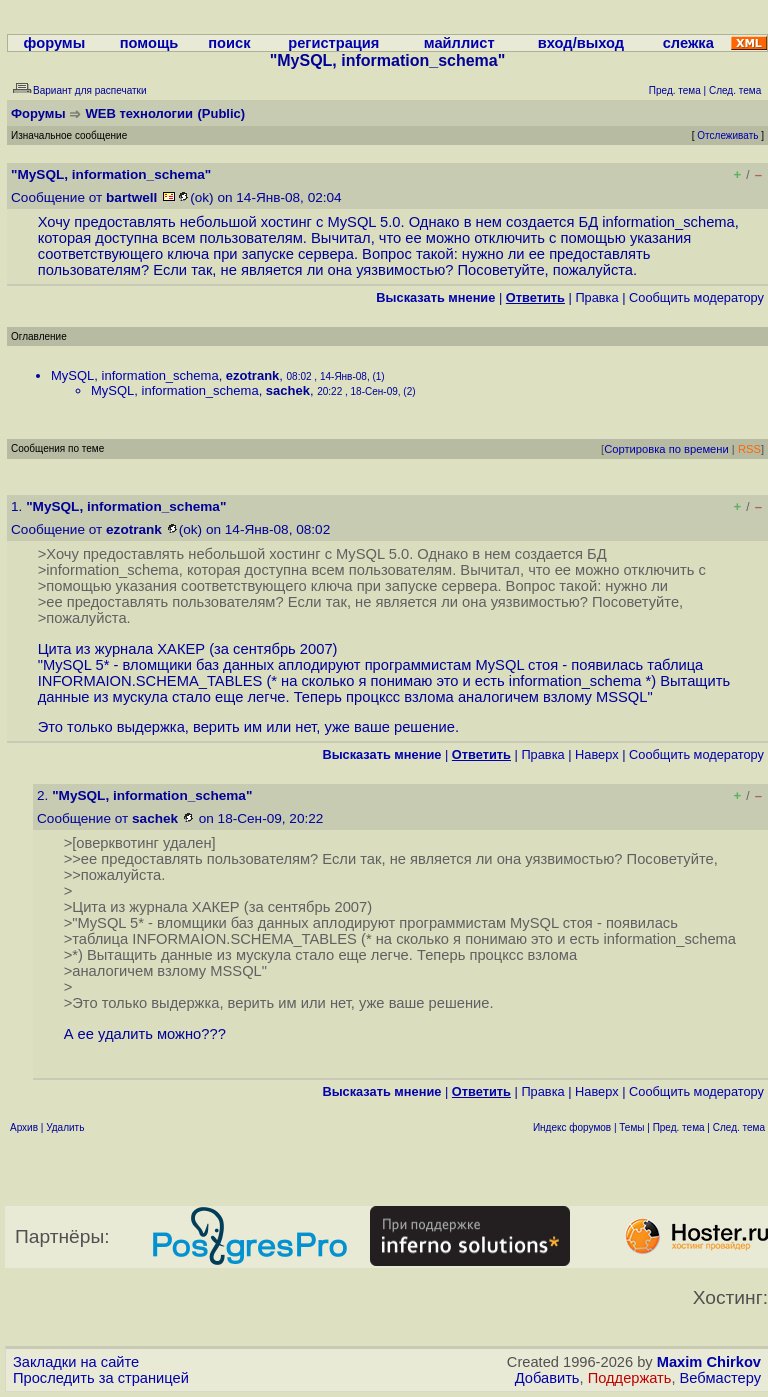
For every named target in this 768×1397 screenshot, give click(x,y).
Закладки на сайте (76, 1362)
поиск (229, 43)
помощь (149, 43)
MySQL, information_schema (135, 375)
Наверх (597, 754)
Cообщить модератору (696, 297)
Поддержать (630, 1378)
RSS (749, 449)
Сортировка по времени (666, 449)
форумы (55, 43)
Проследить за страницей (101, 1378)
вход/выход (581, 43)
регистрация (333, 43)
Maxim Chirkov (709, 1362)
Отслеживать (727, 135)
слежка (688, 43)
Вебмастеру (720, 1378)
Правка (596, 297)
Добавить (547, 1378)
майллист (459, 43)
